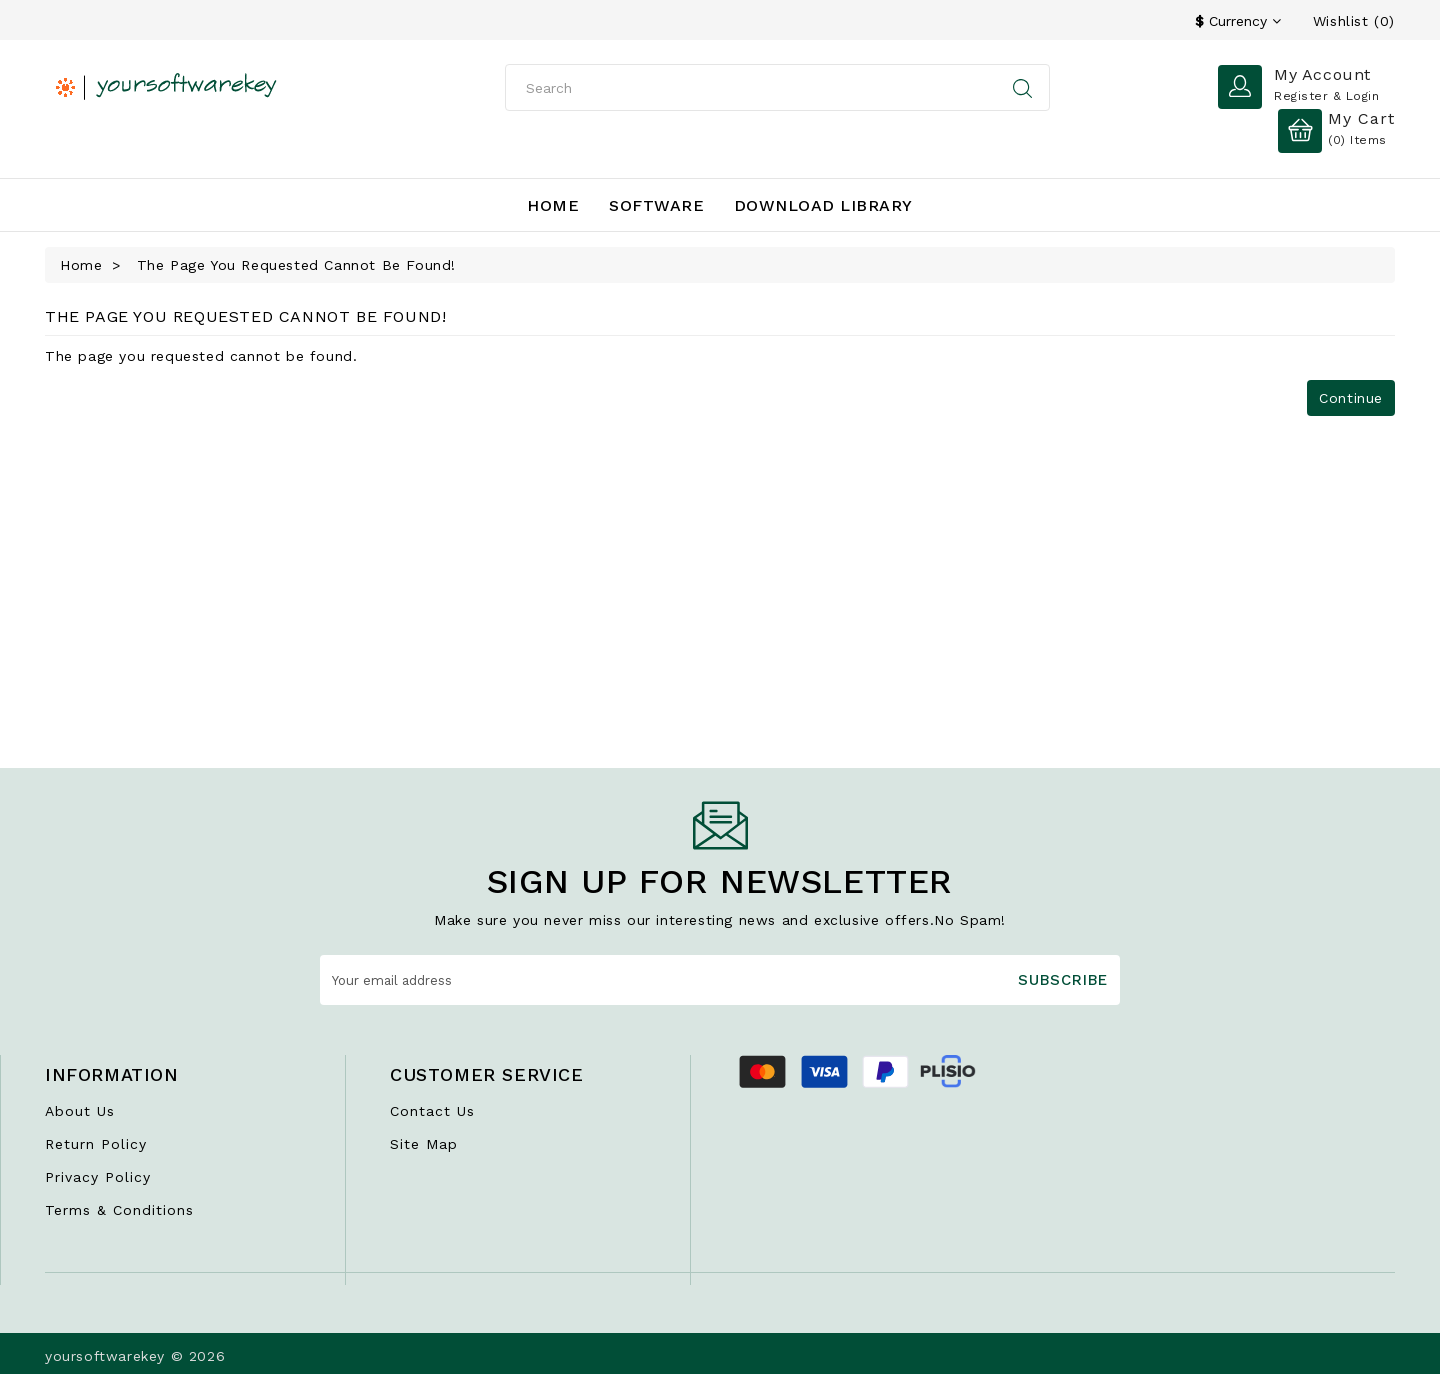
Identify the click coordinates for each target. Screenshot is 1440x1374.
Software (656, 205)
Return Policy (96, 1144)
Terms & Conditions (119, 1210)
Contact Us (432, 1111)
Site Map (424, 1144)
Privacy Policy (98, 1177)
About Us (80, 1111)
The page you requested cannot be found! (296, 265)
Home (553, 205)
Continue (1351, 398)
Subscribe (1063, 980)
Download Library (823, 205)
